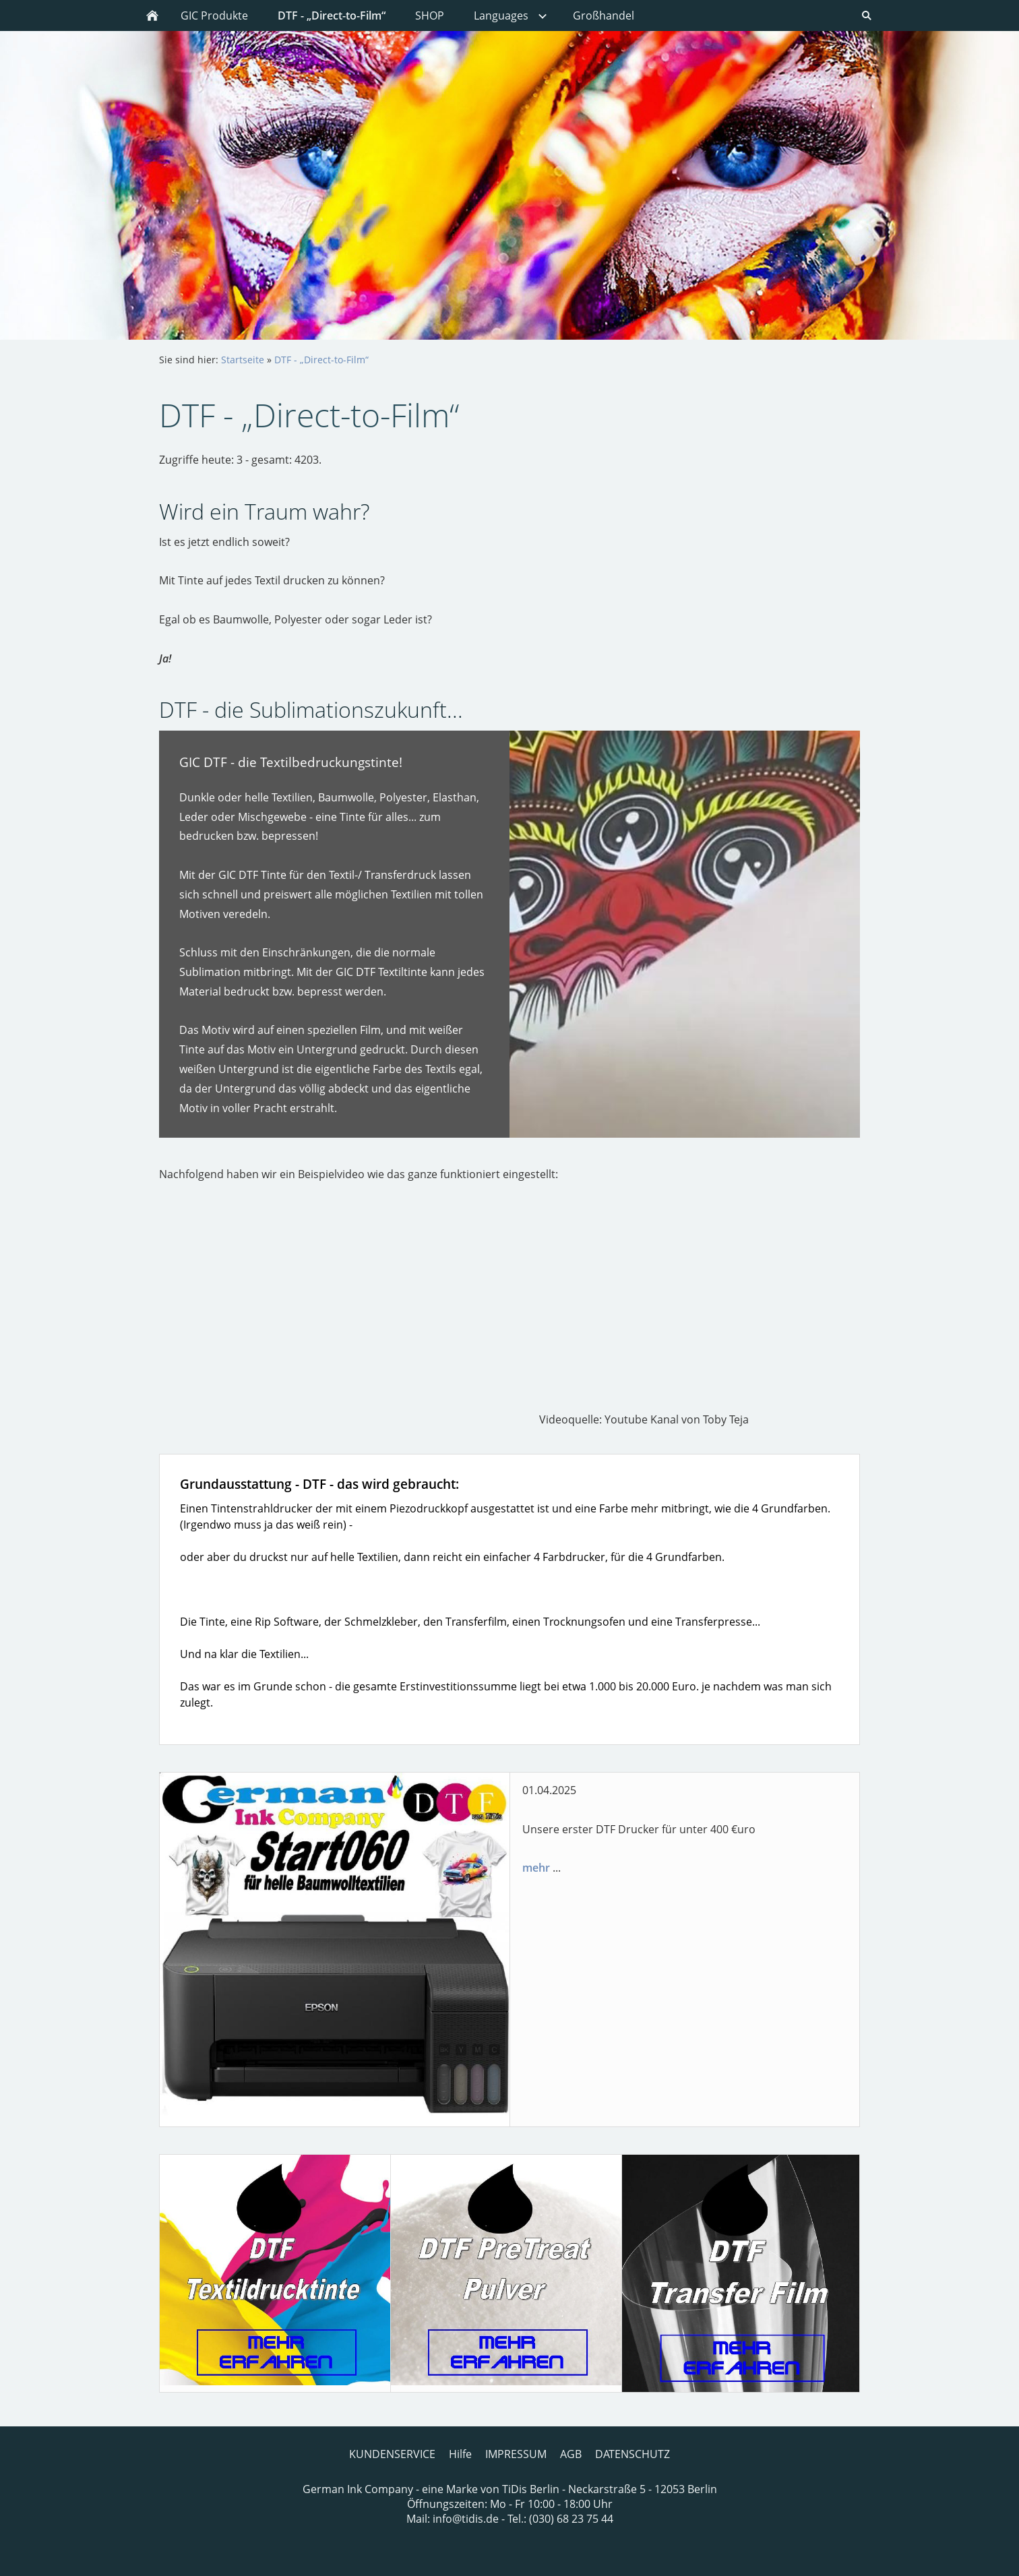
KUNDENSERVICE (392, 2454)
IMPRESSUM (516, 2454)
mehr (536, 1867)
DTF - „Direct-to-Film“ (321, 359)
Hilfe (460, 2454)
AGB (571, 2454)
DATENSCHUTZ (632, 2454)
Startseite (242, 359)
